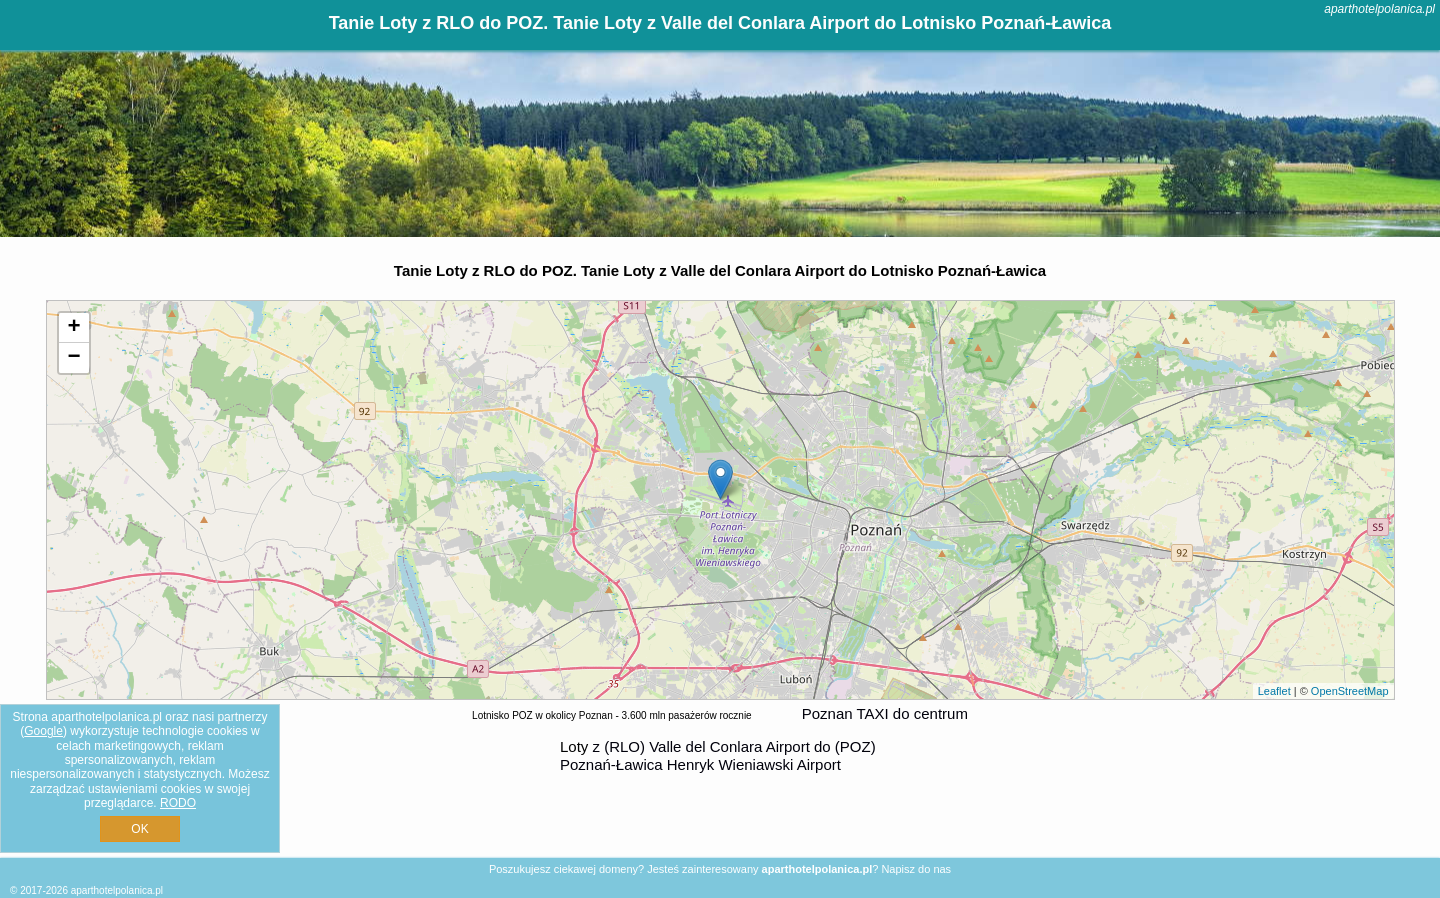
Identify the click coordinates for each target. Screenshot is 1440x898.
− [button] (73, 358)
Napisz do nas (916, 869)
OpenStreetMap (1350, 691)
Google (43, 731)
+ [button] (73, 328)
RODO (178, 803)
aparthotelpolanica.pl (1379, 9)
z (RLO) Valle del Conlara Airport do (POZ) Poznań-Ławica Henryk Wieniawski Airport (718, 755)
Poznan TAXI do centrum (885, 713)
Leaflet (1274, 691)
